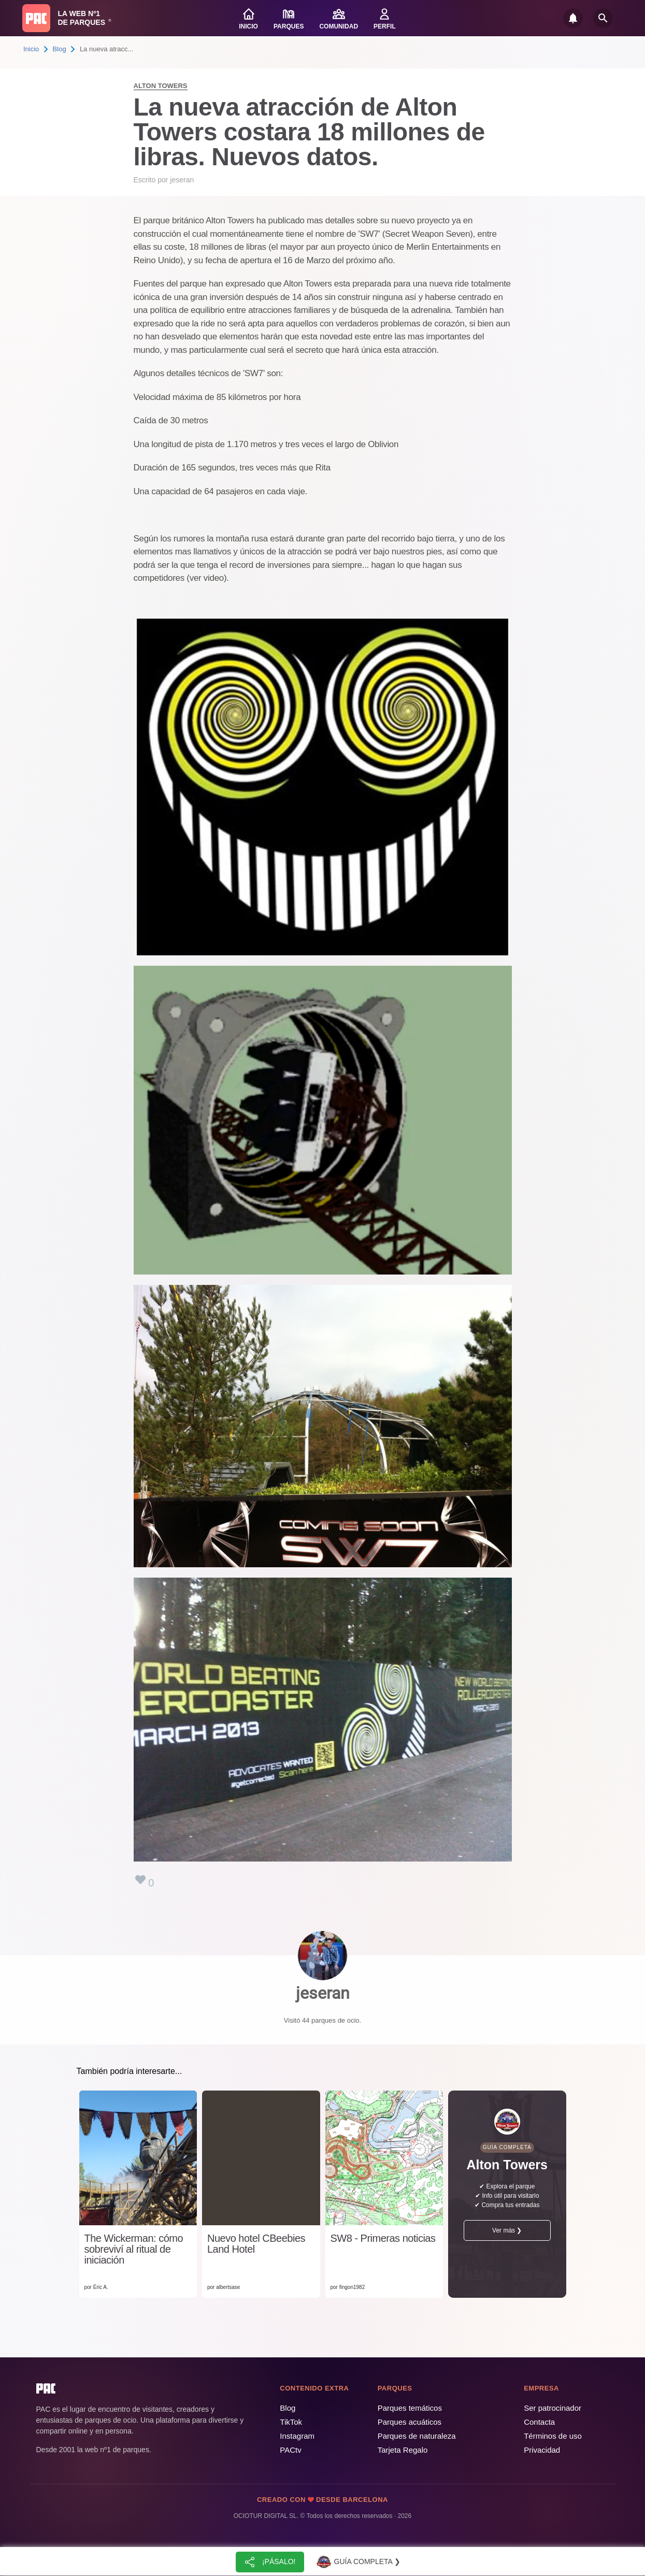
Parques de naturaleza (417, 2435)
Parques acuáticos (409, 2421)
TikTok (291, 2421)
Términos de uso (553, 2435)
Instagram (297, 2435)
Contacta (539, 2421)
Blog (59, 49)
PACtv (290, 2449)
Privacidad (542, 2449)
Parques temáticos (410, 2407)
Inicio (31, 49)
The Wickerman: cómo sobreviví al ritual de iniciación (133, 2249)
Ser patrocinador (552, 2407)
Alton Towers (161, 86)
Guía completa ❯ (358, 2562)
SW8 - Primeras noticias (383, 2238)
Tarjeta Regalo (403, 2449)
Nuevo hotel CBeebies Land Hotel (256, 2244)
